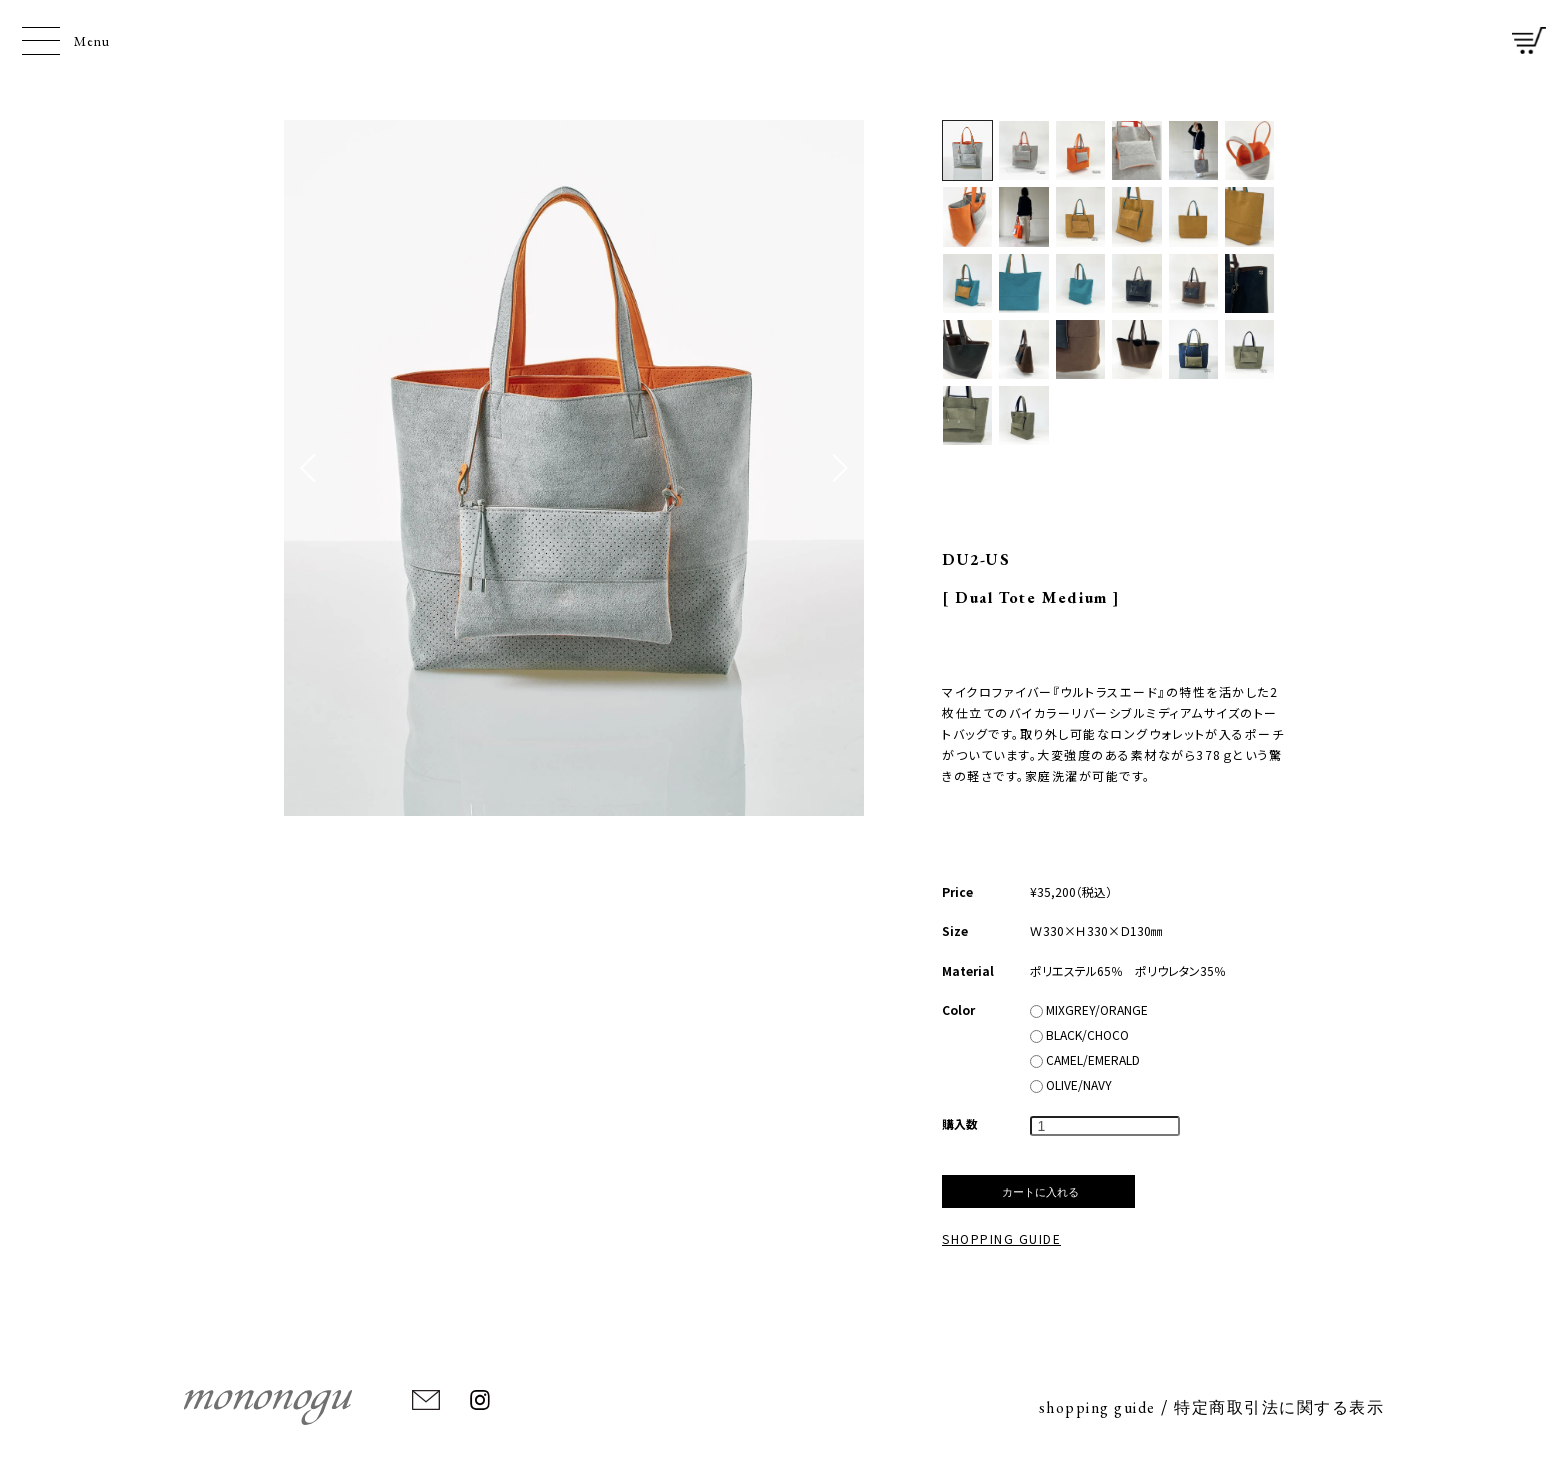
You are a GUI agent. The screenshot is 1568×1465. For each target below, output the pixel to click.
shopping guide (1097, 1407)
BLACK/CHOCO (1079, 1034)
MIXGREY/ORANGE (1089, 1009)
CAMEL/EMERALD (1085, 1059)
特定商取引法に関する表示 (1279, 1407)
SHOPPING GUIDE (1001, 1238)
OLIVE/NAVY (1071, 1084)
